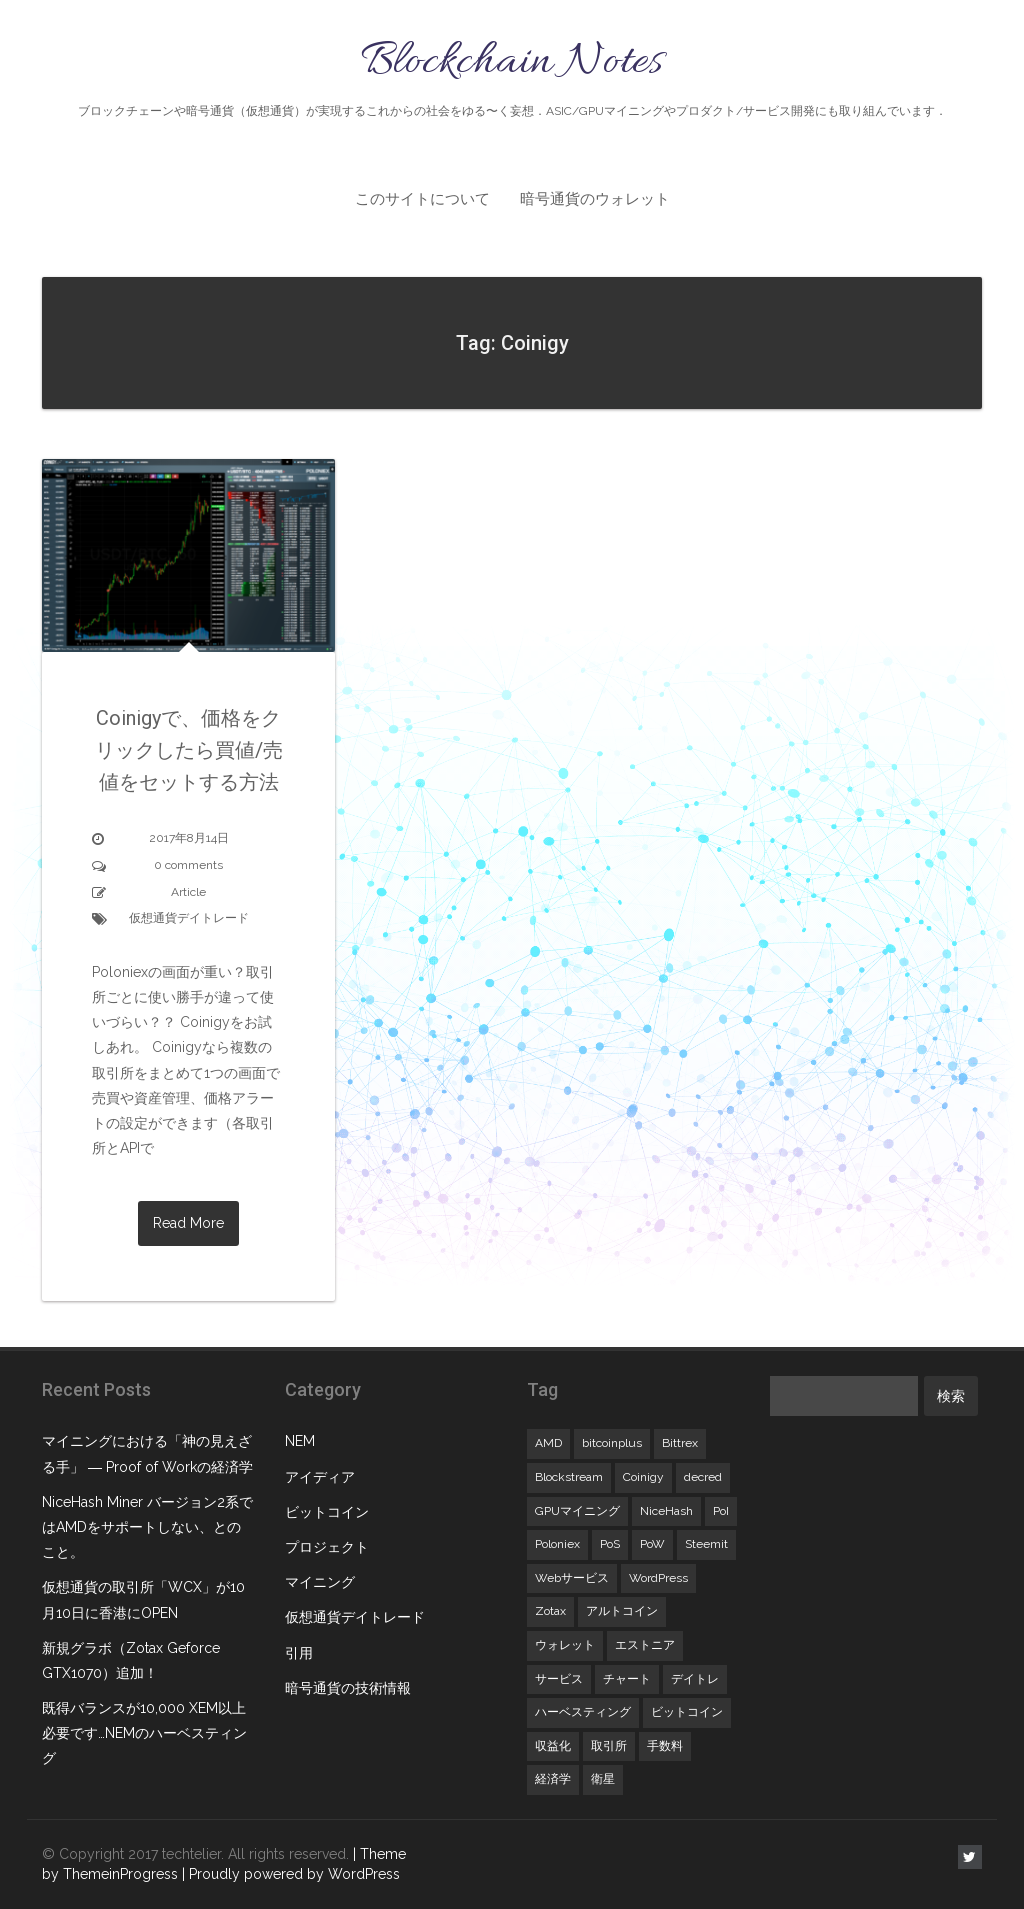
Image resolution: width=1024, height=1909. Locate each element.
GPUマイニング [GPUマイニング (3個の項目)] (577, 1511)
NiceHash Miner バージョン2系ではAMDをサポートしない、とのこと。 (147, 1527)
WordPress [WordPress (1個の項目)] (658, 1578)
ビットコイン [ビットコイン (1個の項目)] (687, 1712)
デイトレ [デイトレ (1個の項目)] (695, 1679)
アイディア (320, 1477)
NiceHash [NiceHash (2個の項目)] (666, 1511)
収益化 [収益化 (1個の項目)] (553, 1746)
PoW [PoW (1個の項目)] (652, 1544)
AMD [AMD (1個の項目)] (548, 1443)
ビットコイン (327, 1512)
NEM (300, 1441)
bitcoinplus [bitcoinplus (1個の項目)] (612, 1443)
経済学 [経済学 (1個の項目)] (553, 1779)
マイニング (320, 1582)
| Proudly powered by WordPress (291, 1874)
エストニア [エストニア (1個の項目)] (645, 1645)
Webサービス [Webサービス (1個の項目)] (572, 1578)
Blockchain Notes (512, 77)
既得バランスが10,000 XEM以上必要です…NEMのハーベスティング (144, 1733)
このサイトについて (422, 199)
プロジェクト (327, 1547)
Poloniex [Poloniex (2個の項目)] (557, 1544)
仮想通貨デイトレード (189, 918)
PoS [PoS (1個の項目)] (610, 1544)
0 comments (188, 865)
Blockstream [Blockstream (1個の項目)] (569, 1477)
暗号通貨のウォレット (595, 199)
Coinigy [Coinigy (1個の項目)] (643, 1477)
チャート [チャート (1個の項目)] (627, 1679)
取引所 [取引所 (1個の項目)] (609, 1746)
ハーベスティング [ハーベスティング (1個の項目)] (583, 1712)
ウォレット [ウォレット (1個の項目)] (565, 1645)
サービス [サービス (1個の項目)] (559, 1679)
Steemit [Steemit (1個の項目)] (706, 1544)
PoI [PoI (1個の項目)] (721, 1511)
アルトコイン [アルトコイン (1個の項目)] (622, 1611)
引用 (299, 1653)
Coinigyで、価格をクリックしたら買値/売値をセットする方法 (189, 750)
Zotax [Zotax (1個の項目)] (550, 1611)
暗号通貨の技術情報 (348, 1688)
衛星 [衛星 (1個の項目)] (603, 1779)
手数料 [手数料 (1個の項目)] (665, 1746)
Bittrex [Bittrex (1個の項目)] (680, 1443)
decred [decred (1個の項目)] (703, 1477)
